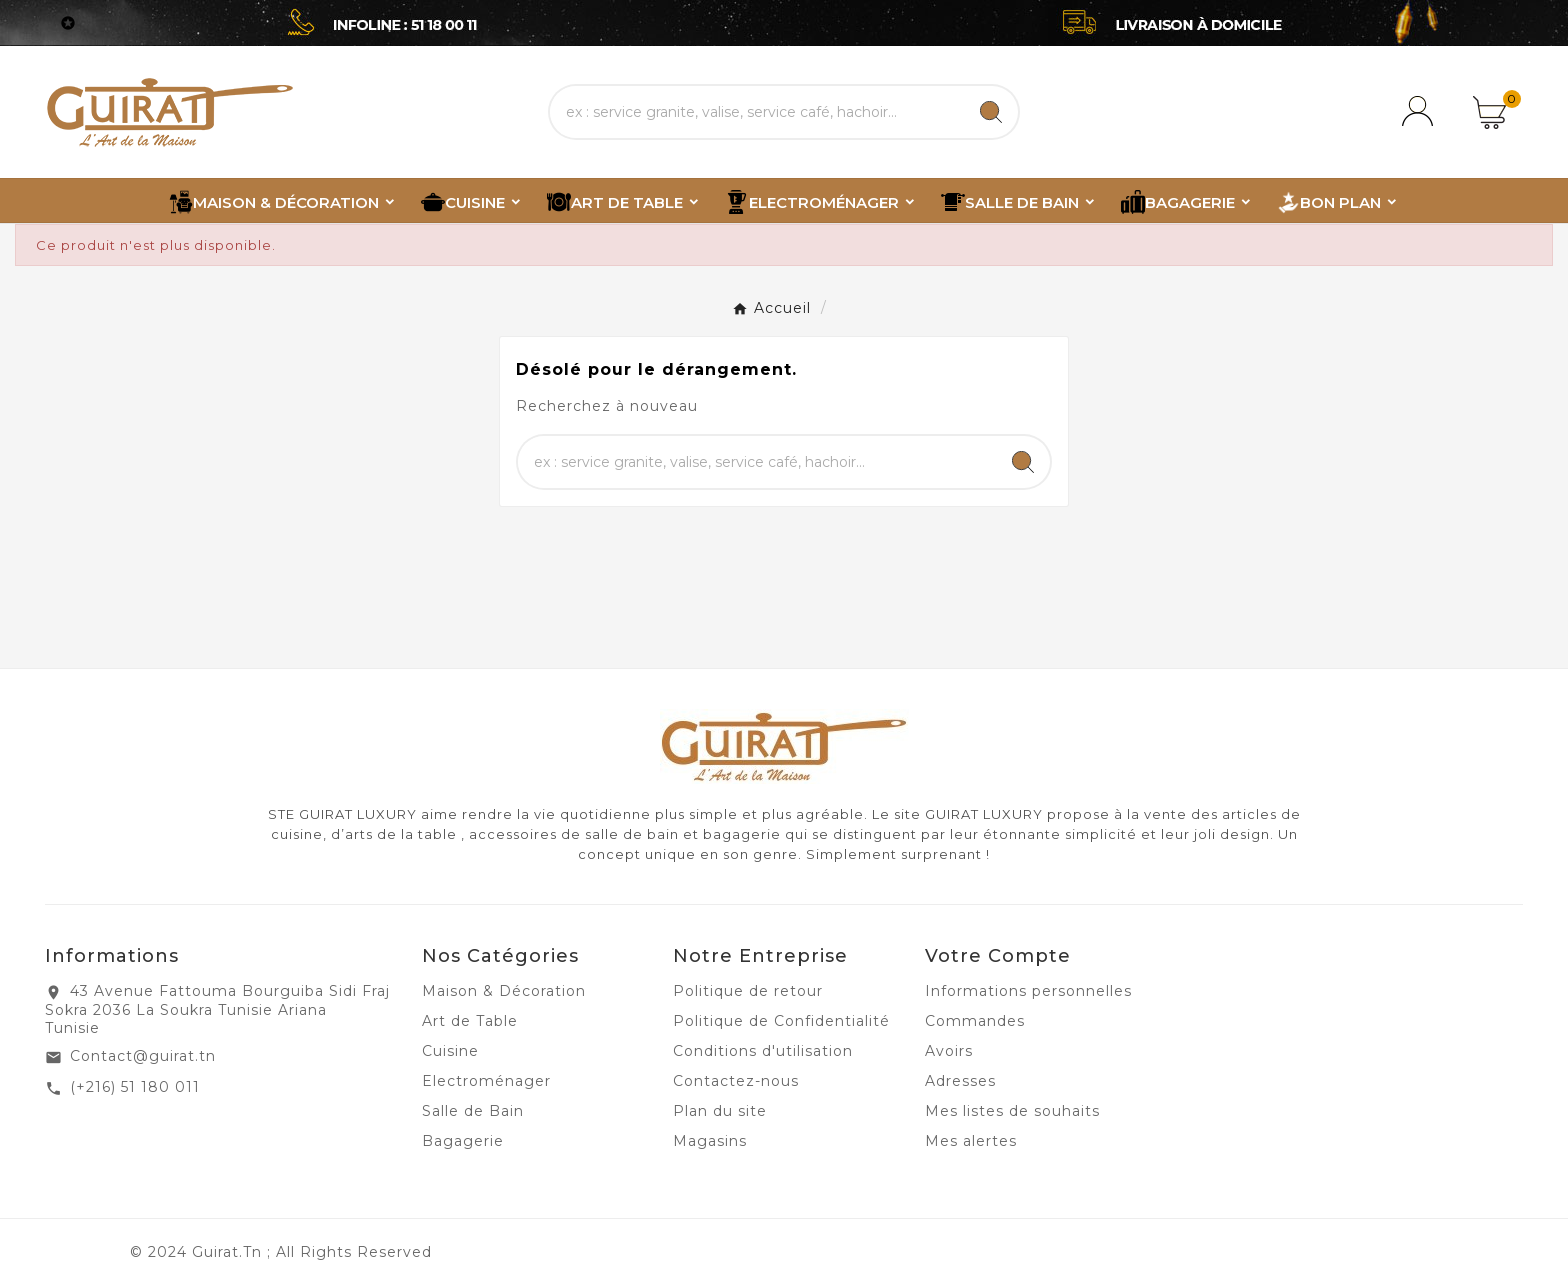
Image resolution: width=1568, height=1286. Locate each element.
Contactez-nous (736, 1081)
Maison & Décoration (504, 991)
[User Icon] (1421, 112)
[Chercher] (757, 112)
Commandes (975, 1021)
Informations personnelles (1028, 991)
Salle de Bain (473, 1111)
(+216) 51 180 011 (135, 1087)
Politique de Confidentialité (781, 1021)
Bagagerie (463, 1141)
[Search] (991, 112)
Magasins (710, 1141)
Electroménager (486, 1081)
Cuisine (450, 1051)
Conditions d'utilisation (763, 1051)
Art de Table (470, 1021)
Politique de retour (748, 991)
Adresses (960, 1081)
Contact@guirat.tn (143, 1056)
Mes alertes (971, 1141)
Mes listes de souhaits (1012, 1111)
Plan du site (720, 1111)
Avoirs (949, 1051)
